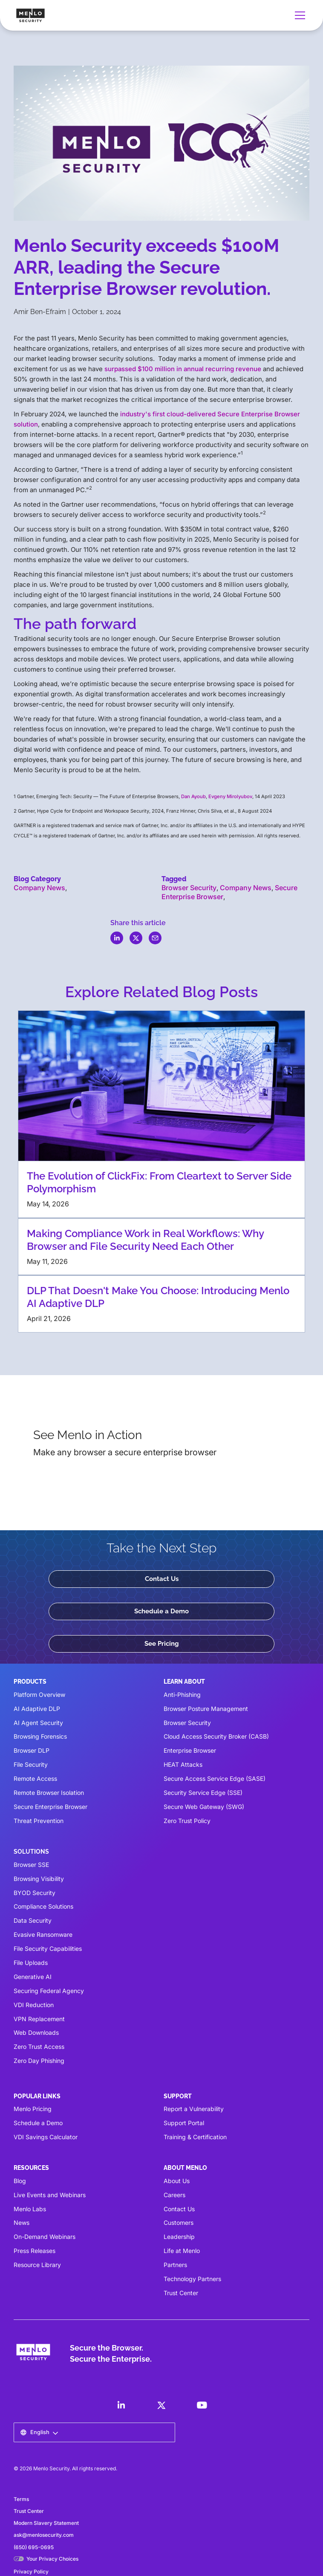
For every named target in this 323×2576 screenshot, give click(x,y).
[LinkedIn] (121, 2405)
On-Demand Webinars (44, 2236)
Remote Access (35, 1778)
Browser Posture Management (206, 1708)
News (21, 2222)
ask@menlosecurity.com (44, 2535)
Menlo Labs (30, 2209)
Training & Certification (195, 2136)
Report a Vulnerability (194, 2108)
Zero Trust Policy (187, 1820)
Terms (21, 2499)
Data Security (33, 1920)
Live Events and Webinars (50, 2194)
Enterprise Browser (190, 1750)
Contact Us (162, 1579)
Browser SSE (31, 1864)
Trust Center (181, 2292)
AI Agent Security (38, 1722)
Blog (20, 2180)
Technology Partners (192, 2278)
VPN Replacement (39, 2018)
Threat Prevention (38, 1820)
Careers (174, 2194)
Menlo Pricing (33, 2108)
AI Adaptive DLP (37, 1708)
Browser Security (189, 887)
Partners (175, 2264)
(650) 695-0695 (34, 2547)
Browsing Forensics (40, 1736)
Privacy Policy (31, 2571)
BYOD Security (34, 1892)
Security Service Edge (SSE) (203, 1792)
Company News (39, 887)
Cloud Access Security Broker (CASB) (216, 1736)
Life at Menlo (182, 2250)
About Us (177, 2180)
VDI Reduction (34, 2004)
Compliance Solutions (43, 1906)
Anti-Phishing (182, 1694)
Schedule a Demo (161, 1611)
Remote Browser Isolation (49, 1792)
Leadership (179, 2236)
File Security (31, 1764)
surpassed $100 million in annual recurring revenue (182, 369)
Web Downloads (36, 2032)
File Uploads (31, 1962)
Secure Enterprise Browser (50, 1806)
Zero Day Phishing (39, 2060)
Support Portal (184, 2122)
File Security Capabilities (48, 1948)
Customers (178, 2222)
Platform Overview (39, 1694)
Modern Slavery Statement (46, 2523)
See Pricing (161, 1643)
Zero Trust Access (39, 2046)
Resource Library (37, 2264)
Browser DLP (31, 1750)
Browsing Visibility (39, 1878)
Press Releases (34, 2250)
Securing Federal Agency (49, 1990)
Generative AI (33, 1976)
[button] (298, 15)
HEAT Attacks (183, 1764)
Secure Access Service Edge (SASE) (214, 1778)
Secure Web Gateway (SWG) (204, 1806)
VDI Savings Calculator (46, 2136)
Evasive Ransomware (43, 1934)
